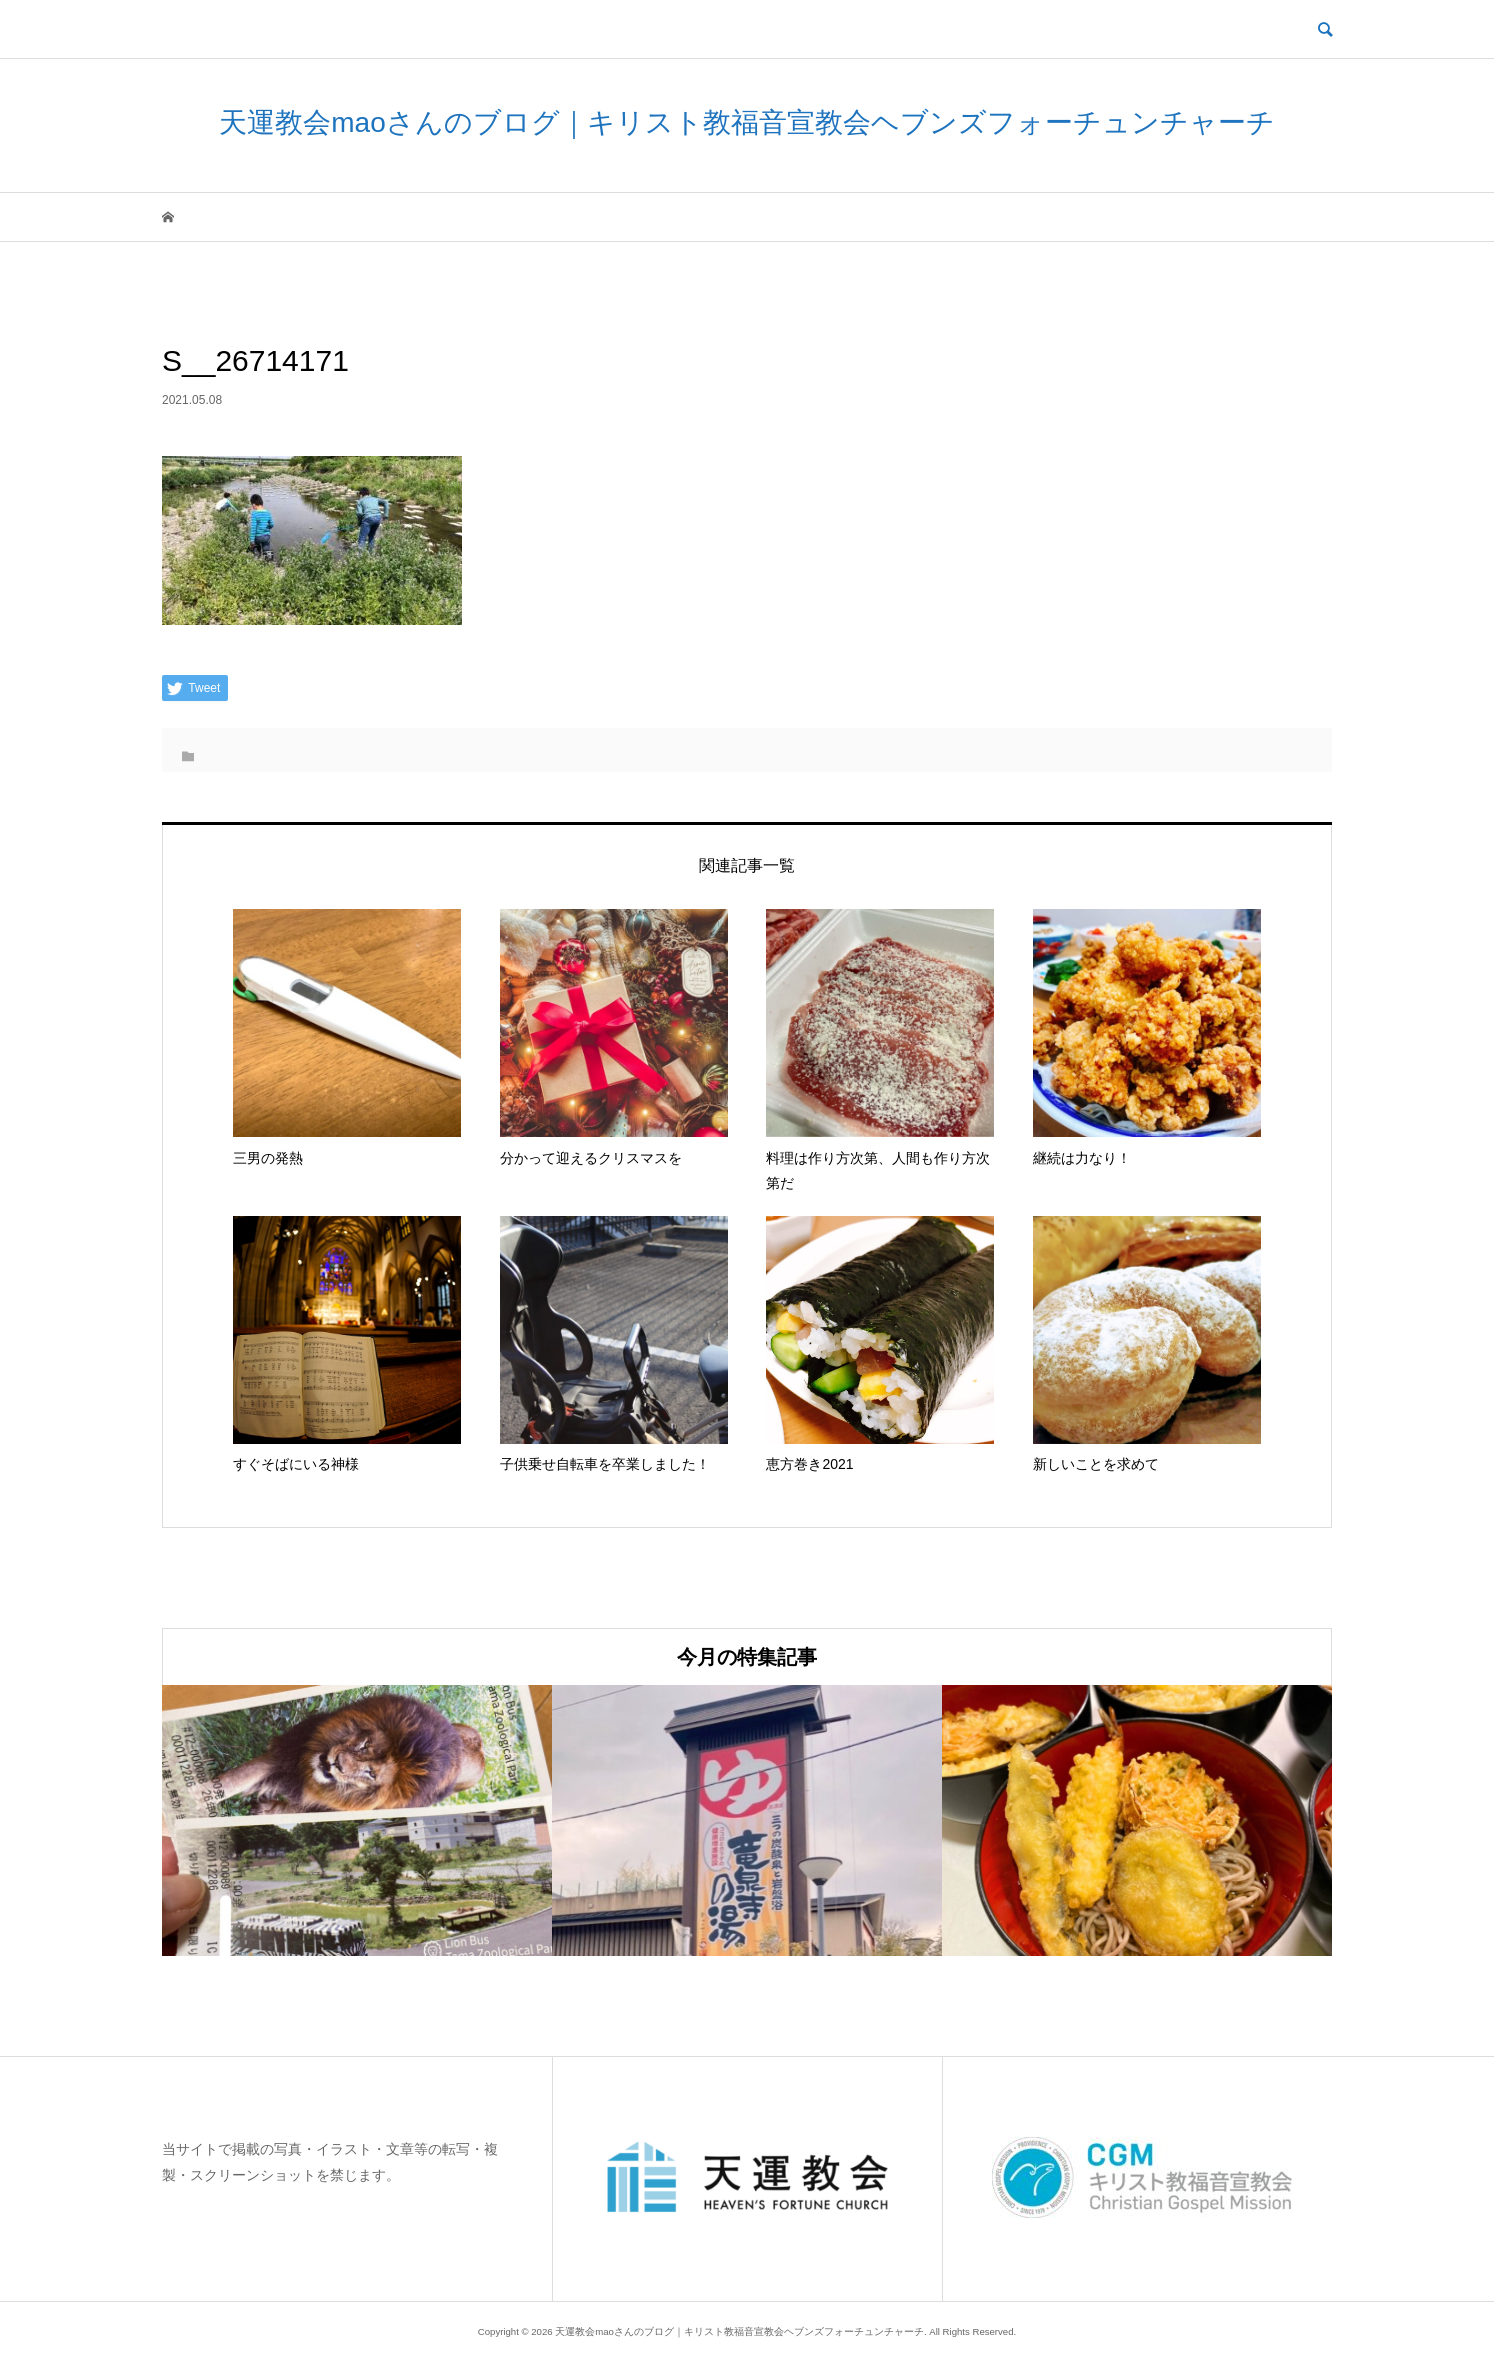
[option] (357, 1820)
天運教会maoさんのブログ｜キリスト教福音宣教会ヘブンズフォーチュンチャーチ (746, 122)
